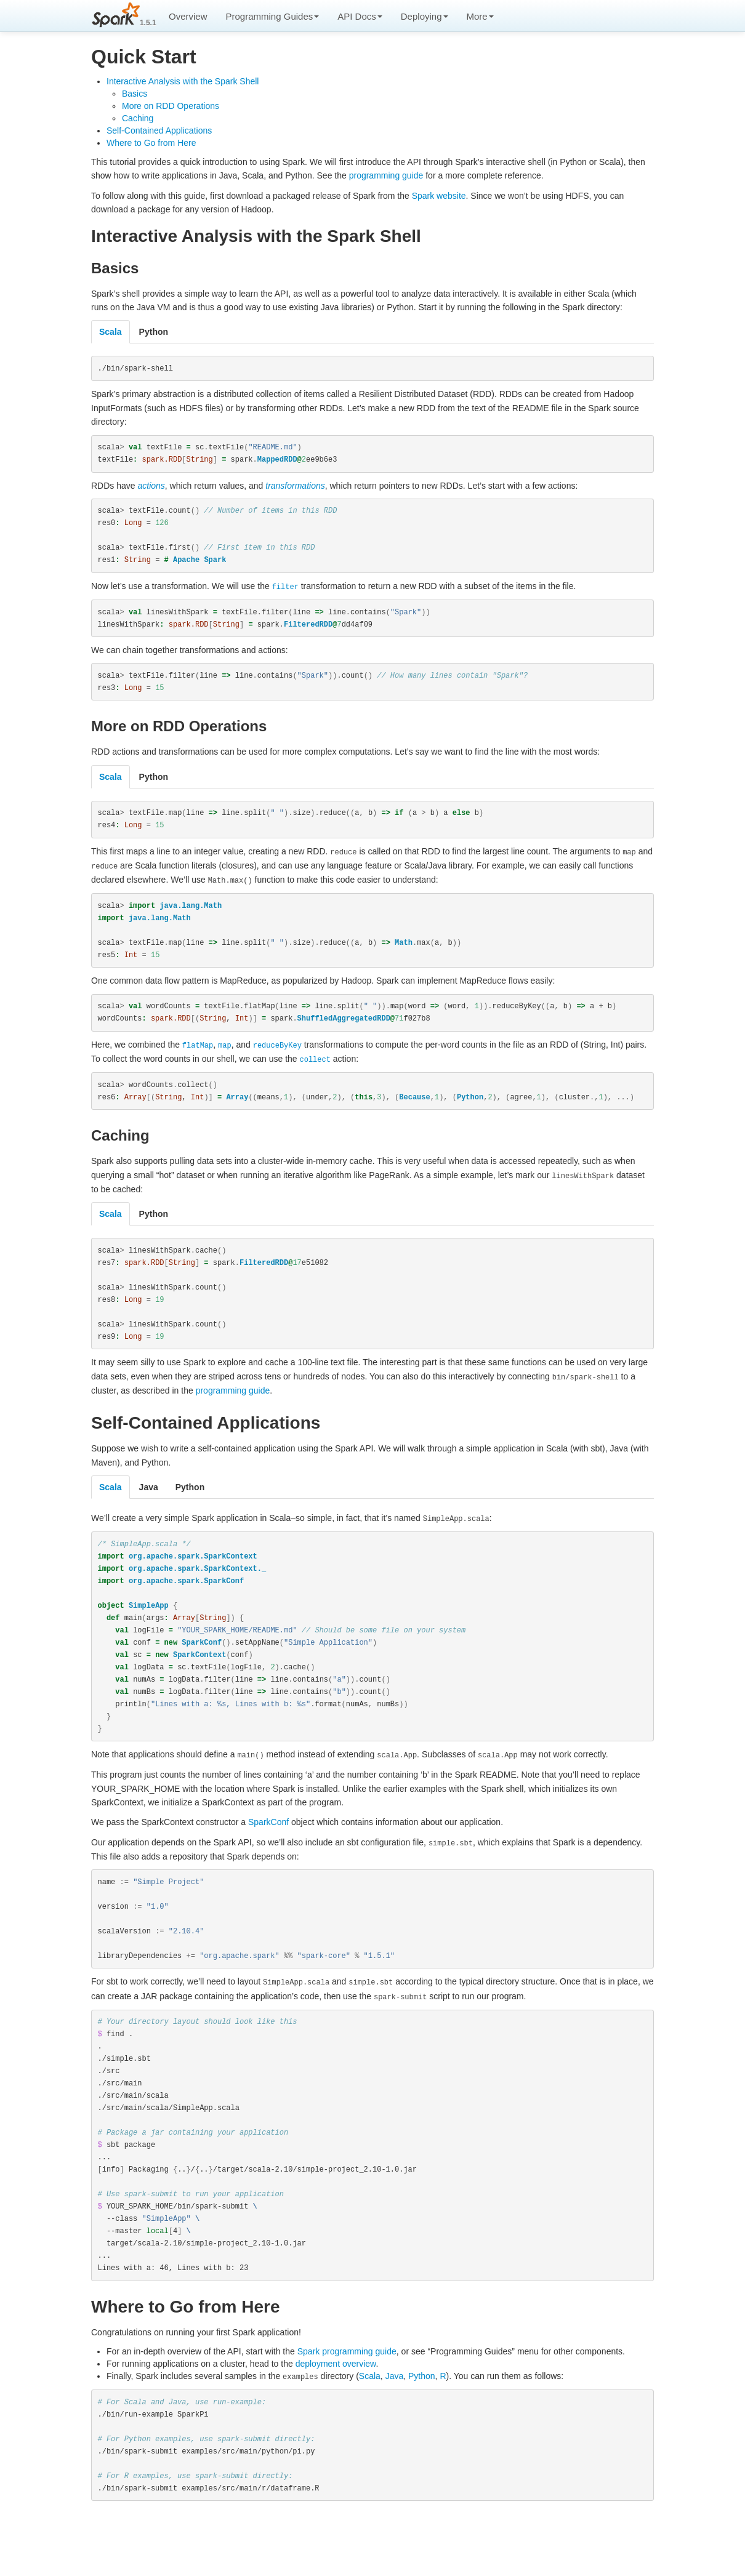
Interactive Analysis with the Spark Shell (183, 81)
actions (150, 487)
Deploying (424, 16)
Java (394, 2416)
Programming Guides (273, 16)
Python (421, 2416)
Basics (134, 93)
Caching (137, 118)
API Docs (359, 16)
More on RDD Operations (170, 106)
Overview (188, 16)
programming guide (386, 175)
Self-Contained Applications (159, 130)
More (480, 16)
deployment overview (336, 2404)
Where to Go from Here (151, 143)
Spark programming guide (347, 2391)
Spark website (439, 196)
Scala (370, 2416)
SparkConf (268, 1847)
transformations (294, 487)
